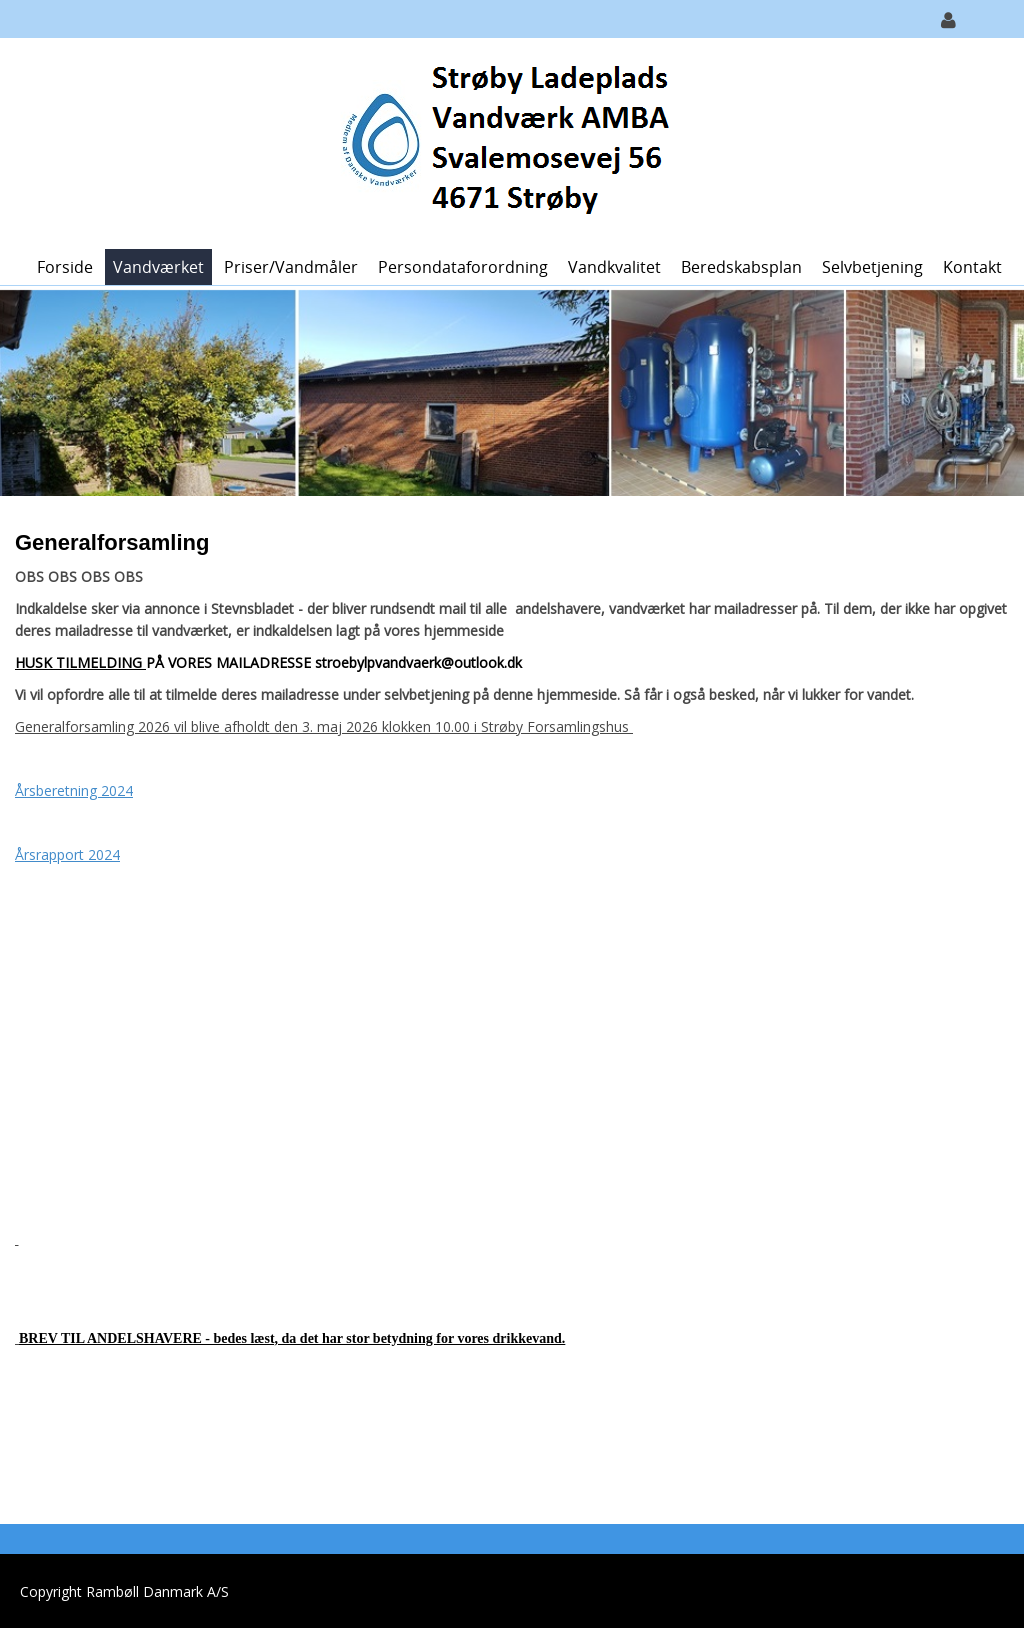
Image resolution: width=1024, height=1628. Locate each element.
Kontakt (972, 267)
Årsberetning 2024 (74, 790)
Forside (65, 267)
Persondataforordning (463, 267)
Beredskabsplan (741, 267)
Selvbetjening (872, 267)
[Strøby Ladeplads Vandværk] (504, 141)
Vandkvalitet (614, 267)
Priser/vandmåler (291, 267)
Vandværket (158, 267)
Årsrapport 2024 (67, 854)
